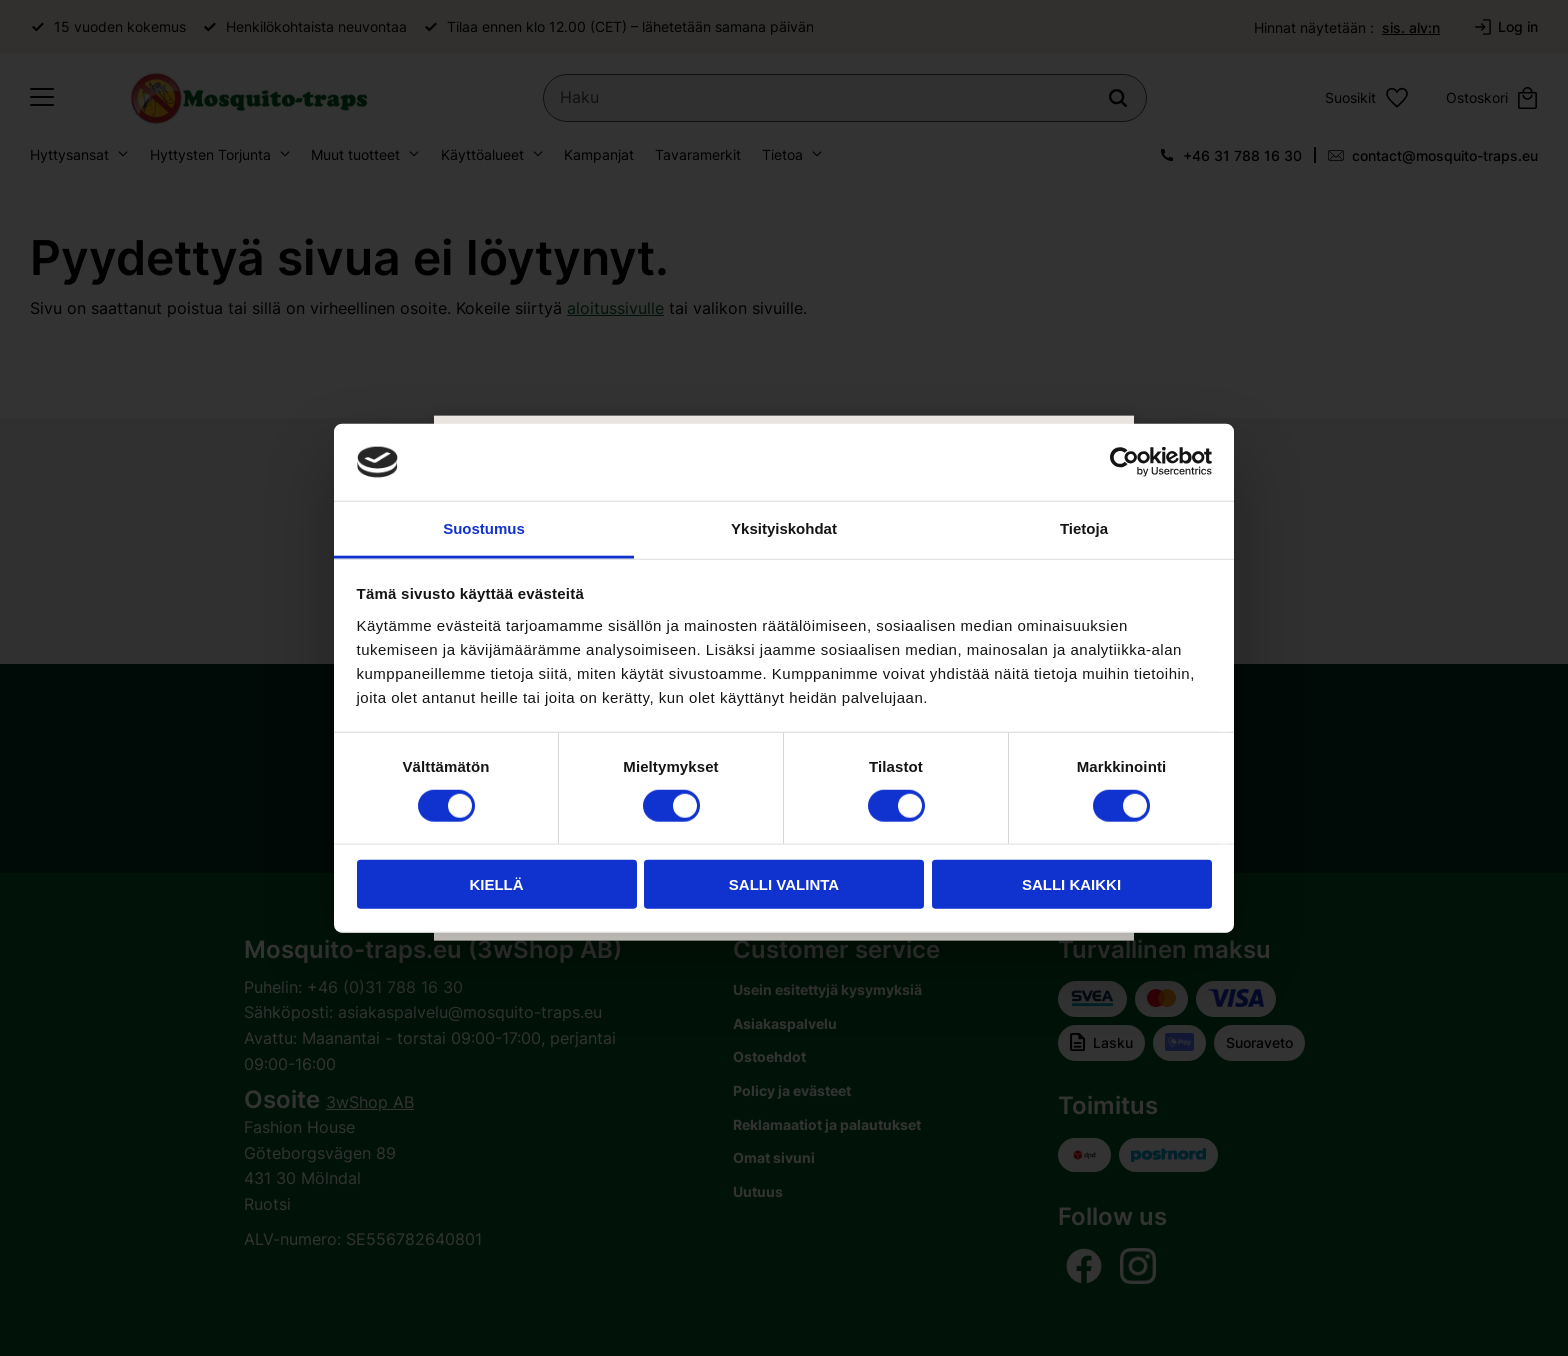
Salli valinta (784, 884)
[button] (42, 99)
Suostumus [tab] (484, 528)
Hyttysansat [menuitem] (69, 156)
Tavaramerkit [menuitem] (698, 156)
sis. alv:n (1411, 27)
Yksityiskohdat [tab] (784, 528)
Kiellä (496, 884)
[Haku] (1121, 99)
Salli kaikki (1071, 884)
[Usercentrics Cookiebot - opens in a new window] (1124, 462)
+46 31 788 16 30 (1242, 156)
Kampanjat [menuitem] (599, 156)
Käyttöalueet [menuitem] (482, 156)
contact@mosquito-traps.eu (1445, 156)
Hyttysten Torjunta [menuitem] (210, 156)
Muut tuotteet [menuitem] (355, 156)
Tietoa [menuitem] (782, 156)
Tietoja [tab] (1084, 528)
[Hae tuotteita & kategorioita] (847, 99)
